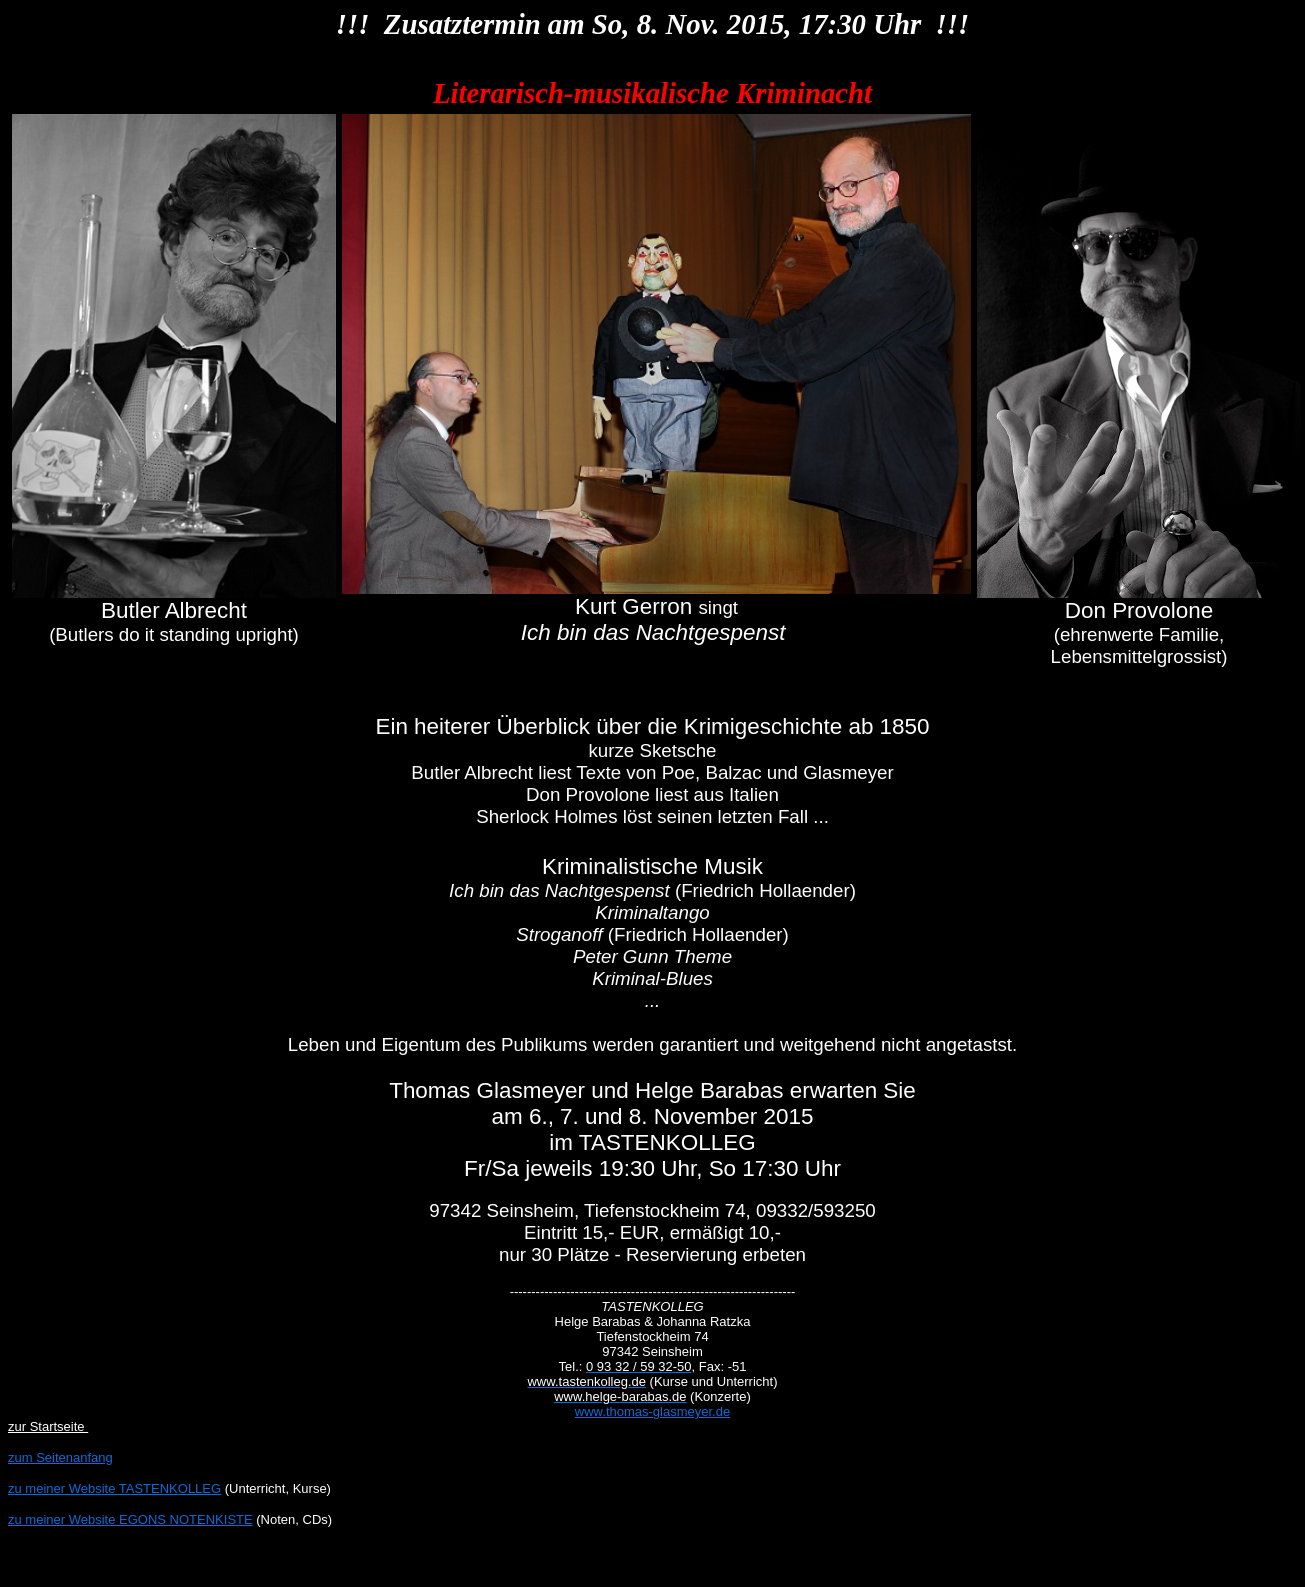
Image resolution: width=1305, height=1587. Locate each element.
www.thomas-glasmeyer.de (652, 1411)
